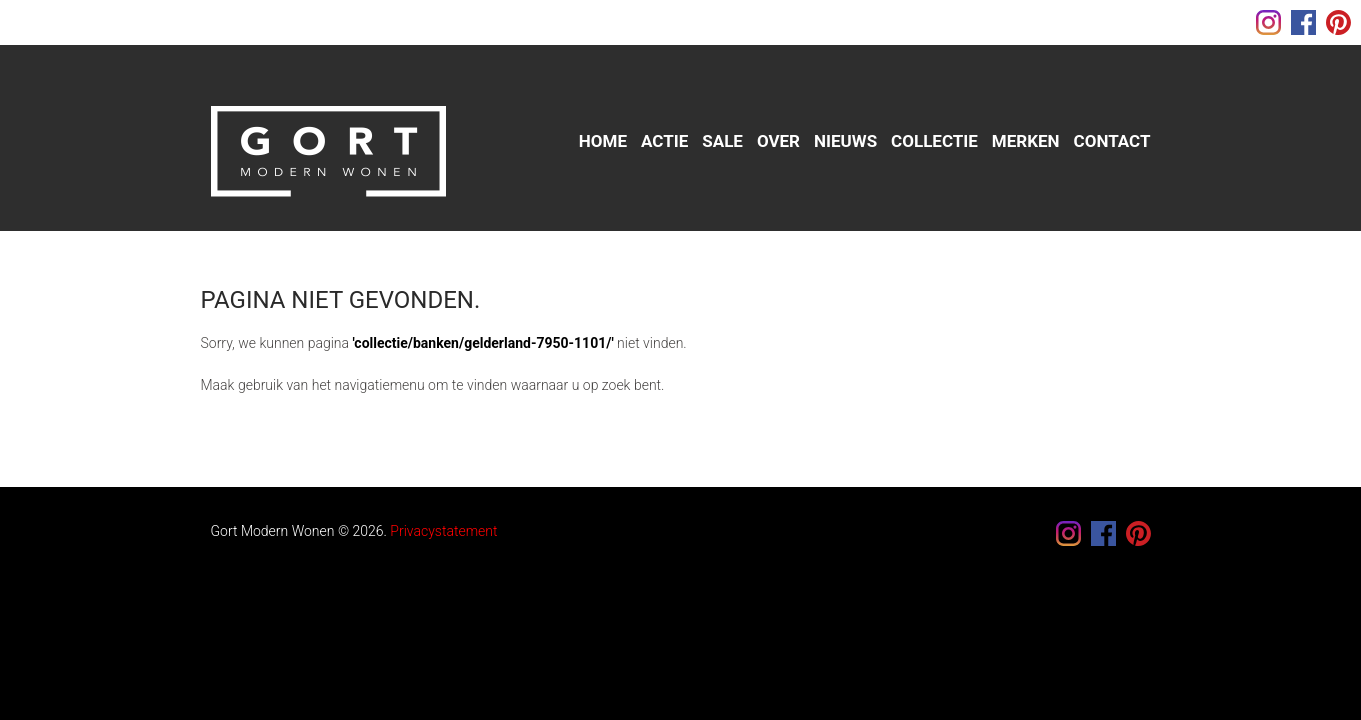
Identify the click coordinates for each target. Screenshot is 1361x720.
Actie (664, 141)
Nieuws (845, 141)
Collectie (934, 141)
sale (722, 141)
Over (778, 141)
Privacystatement (443, 531)
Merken (1026, 141)
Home (603, 141)
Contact (1112, 141)
